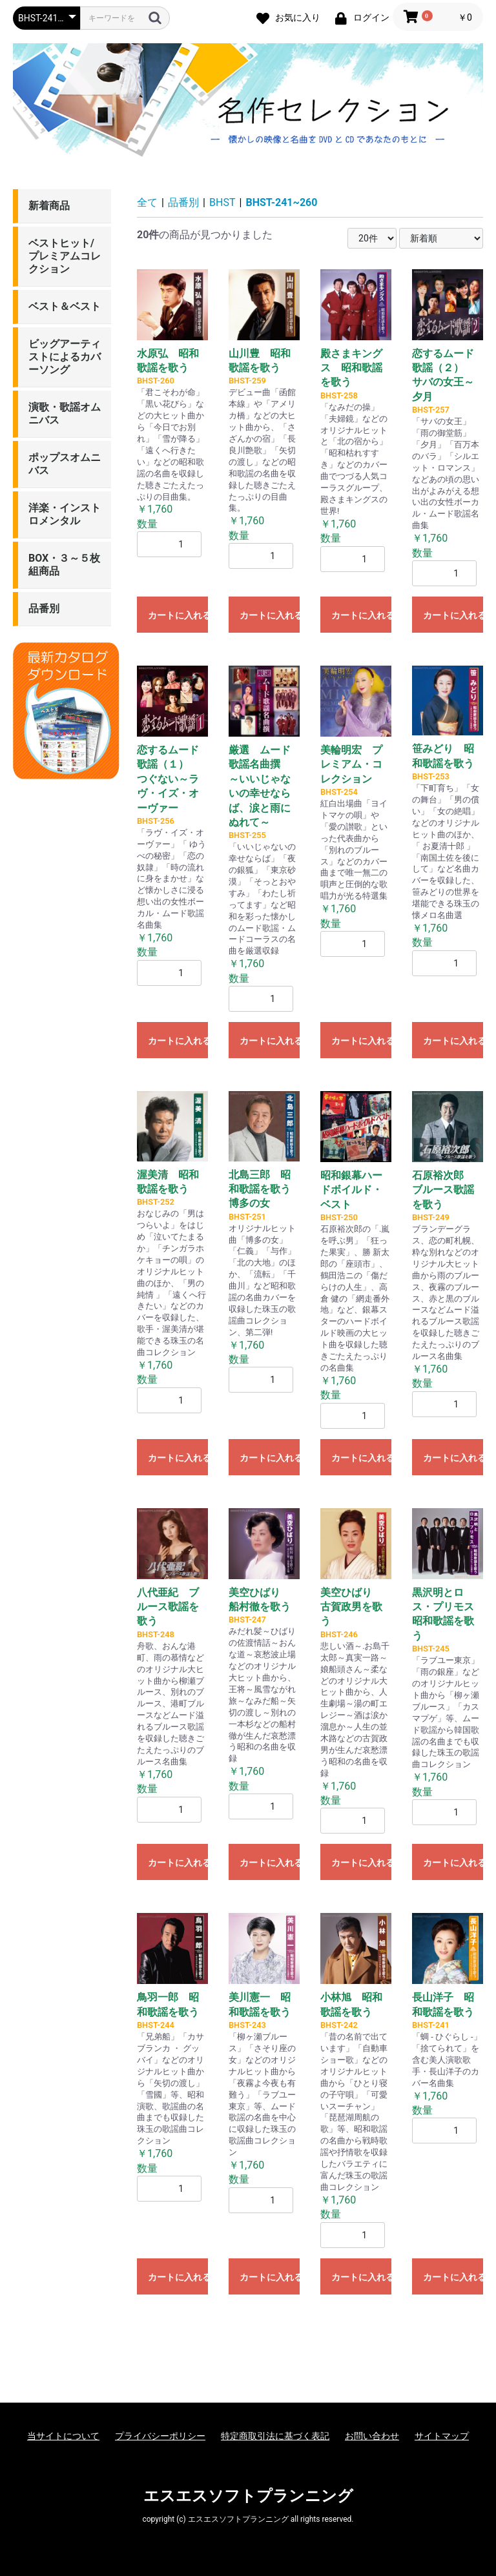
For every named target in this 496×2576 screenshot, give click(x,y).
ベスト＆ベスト (64, 306)
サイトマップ (442, 2436)
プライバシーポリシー (160, 2436)
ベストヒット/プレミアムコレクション (64, 256)
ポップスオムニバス (64, 463)
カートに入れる (178, 615)
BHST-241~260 (281, 202)
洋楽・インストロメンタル (64, 514)
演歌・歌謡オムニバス (64, 413)
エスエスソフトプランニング (248, 2496)
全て (147, 202)
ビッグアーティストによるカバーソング (64, 357)
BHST (222, 202)
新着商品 (49, 205)
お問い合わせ (372, 2436)
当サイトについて (63, 2436)
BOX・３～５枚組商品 (64, 564)
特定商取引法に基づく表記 (275, 2436)
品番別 (43, 608)
